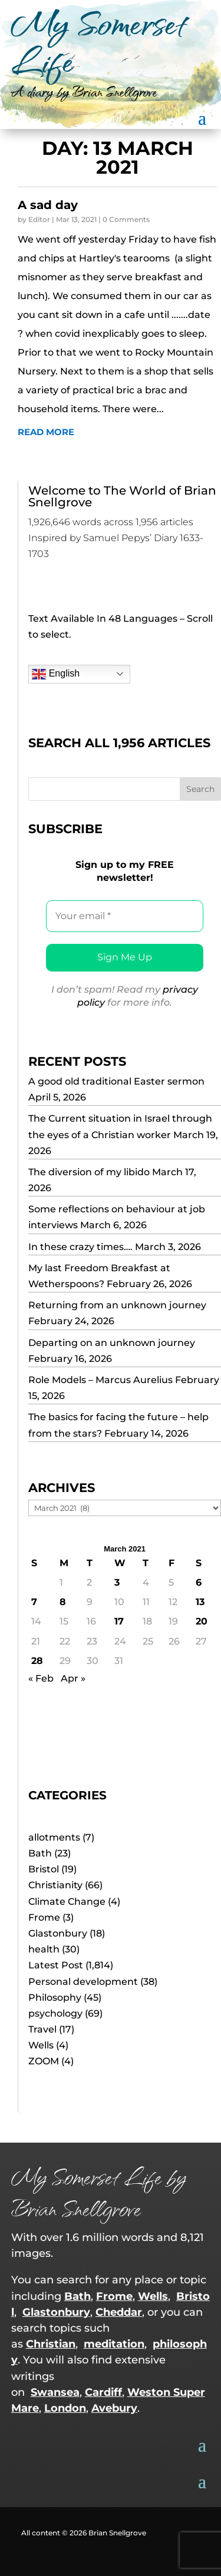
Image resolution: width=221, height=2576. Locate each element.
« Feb (41, 1678)
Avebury (114, 2408)
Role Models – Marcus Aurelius (100, 1379)
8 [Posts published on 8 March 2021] (63, 1601)
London (65, 2408)
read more (46, 431)
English (56, 674)
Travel (42, 2029)
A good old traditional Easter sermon (116, 1081)
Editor (39, 219)
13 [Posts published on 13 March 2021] (200, 1601)
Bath (40, 1853)
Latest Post (55, 1965)
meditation (114, 2344)
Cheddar (118, 2312)
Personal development (83, 1981)
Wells (41, 2045)
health (44, 1949)
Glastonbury (57, 1933)
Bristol (43, 1869)
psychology (55, 2013)
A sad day (48, 205)
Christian (50, 2344)
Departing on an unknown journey (111, 1342)
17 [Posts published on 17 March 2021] (119, 1621)
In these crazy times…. (80, 1246)
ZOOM (43, 2061)
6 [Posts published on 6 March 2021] (199, 1582)
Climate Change (66, 1901)
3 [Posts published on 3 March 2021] (117, 1582)
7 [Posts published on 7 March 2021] (34, 1601)
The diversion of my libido (89, 1172)
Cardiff (103, 2392)
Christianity (55, 1885)
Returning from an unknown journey (117, 1305)
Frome (44, 1917)
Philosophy (54, 1997)
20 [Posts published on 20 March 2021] (201, 1621)
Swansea (55, 2392)
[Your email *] (124, 916)
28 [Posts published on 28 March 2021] (37, 1660)
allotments (54, 1837)
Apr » (73, 1678)
